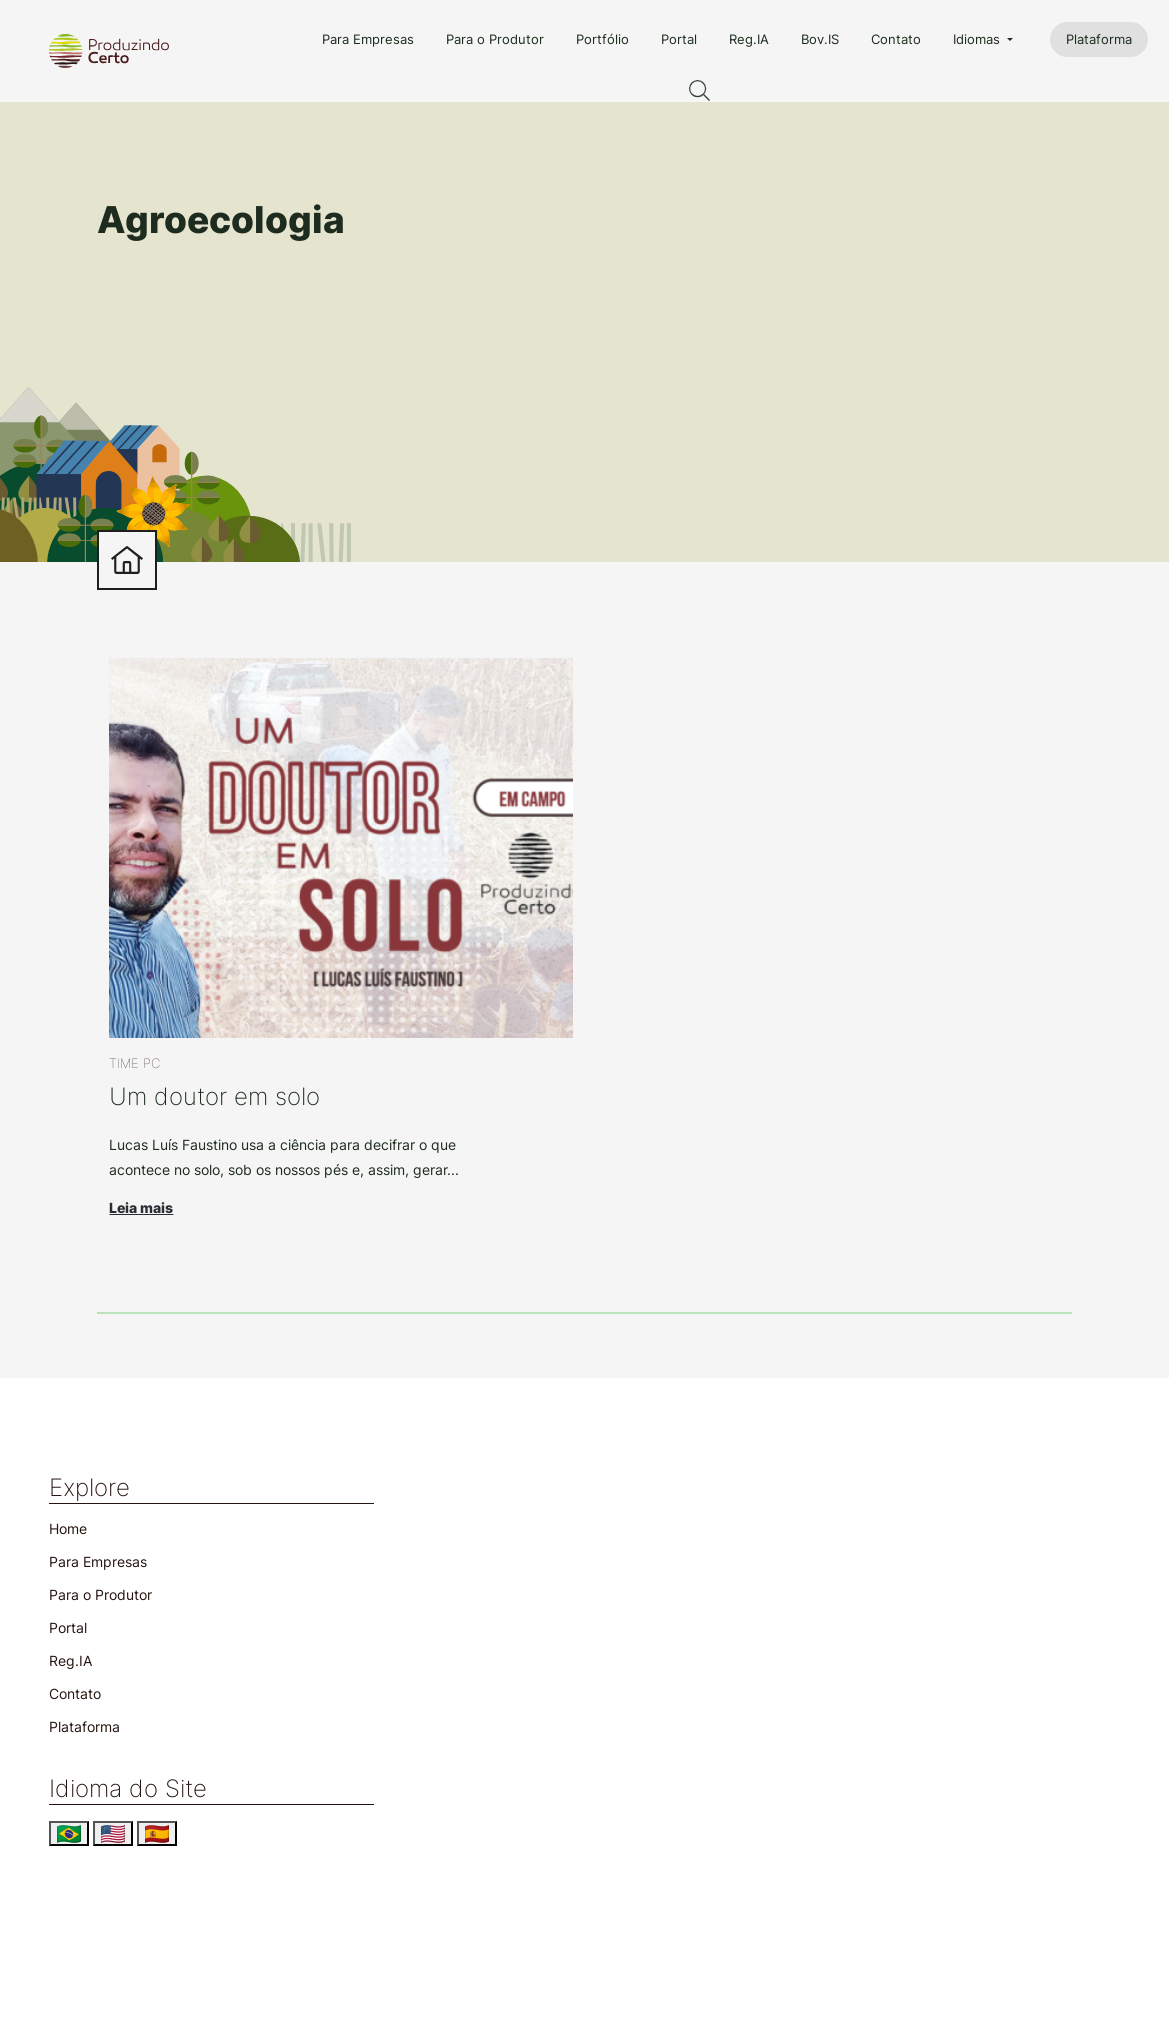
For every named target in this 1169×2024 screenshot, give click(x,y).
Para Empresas (368, 39)
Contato (896, 39)
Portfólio (602, 39)
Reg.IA (749, 39)
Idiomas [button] (978, 39)
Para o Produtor (495, 39)
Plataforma (1099, 39)
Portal (679, 39)
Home (68, 1528)
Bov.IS (820, 39)
